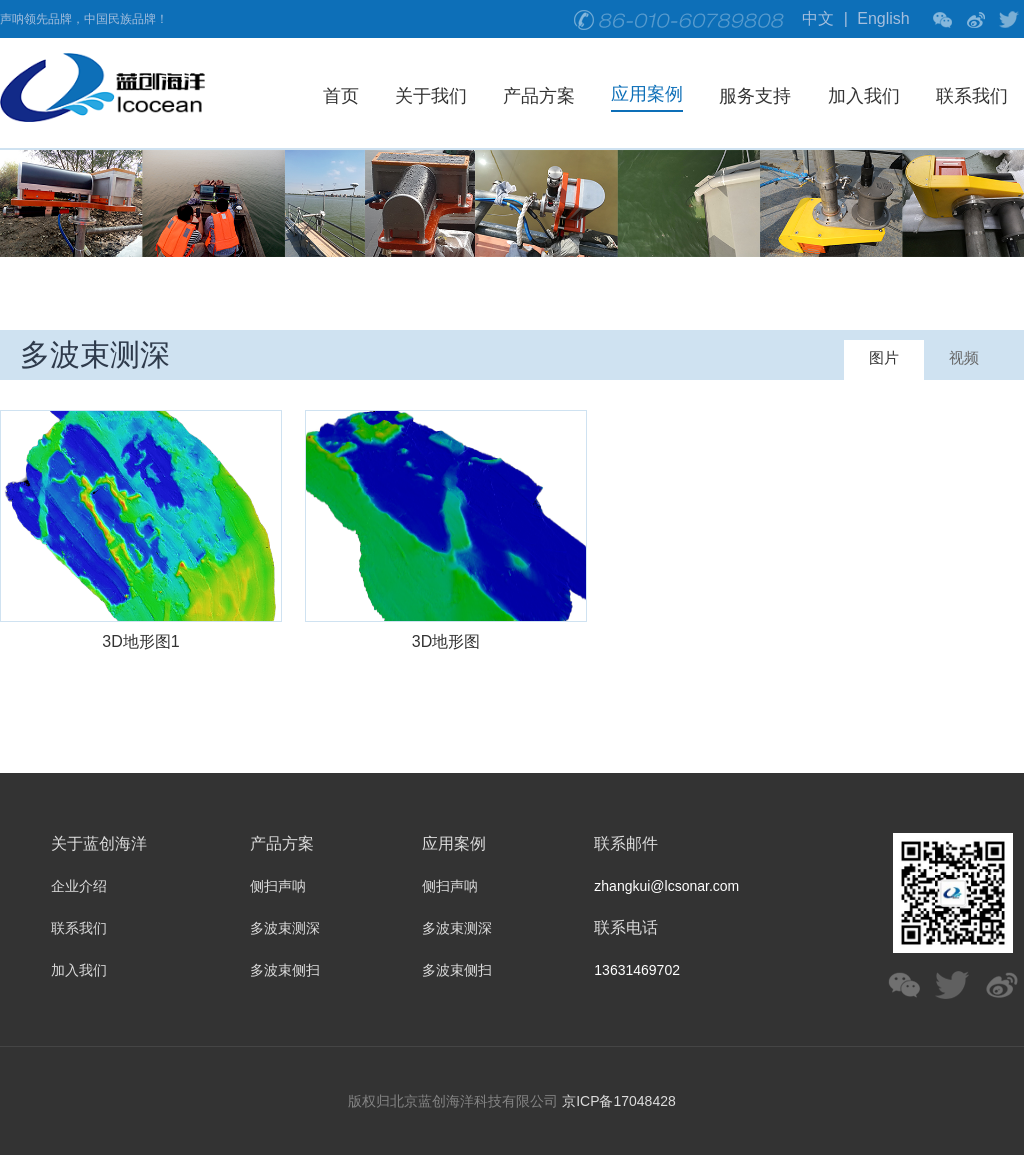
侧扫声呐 (278, 886)
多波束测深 (285, 928)
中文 (818, 18)
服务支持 (755, 96)
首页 (341, 96)
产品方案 (539, 96)
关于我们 (431, 96)
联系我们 (972, 96)
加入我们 (864, 96)
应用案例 (647, 94)
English (883, 18)
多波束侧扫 (285, 970)
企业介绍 (79, 886)
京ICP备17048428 (619, 1101)
